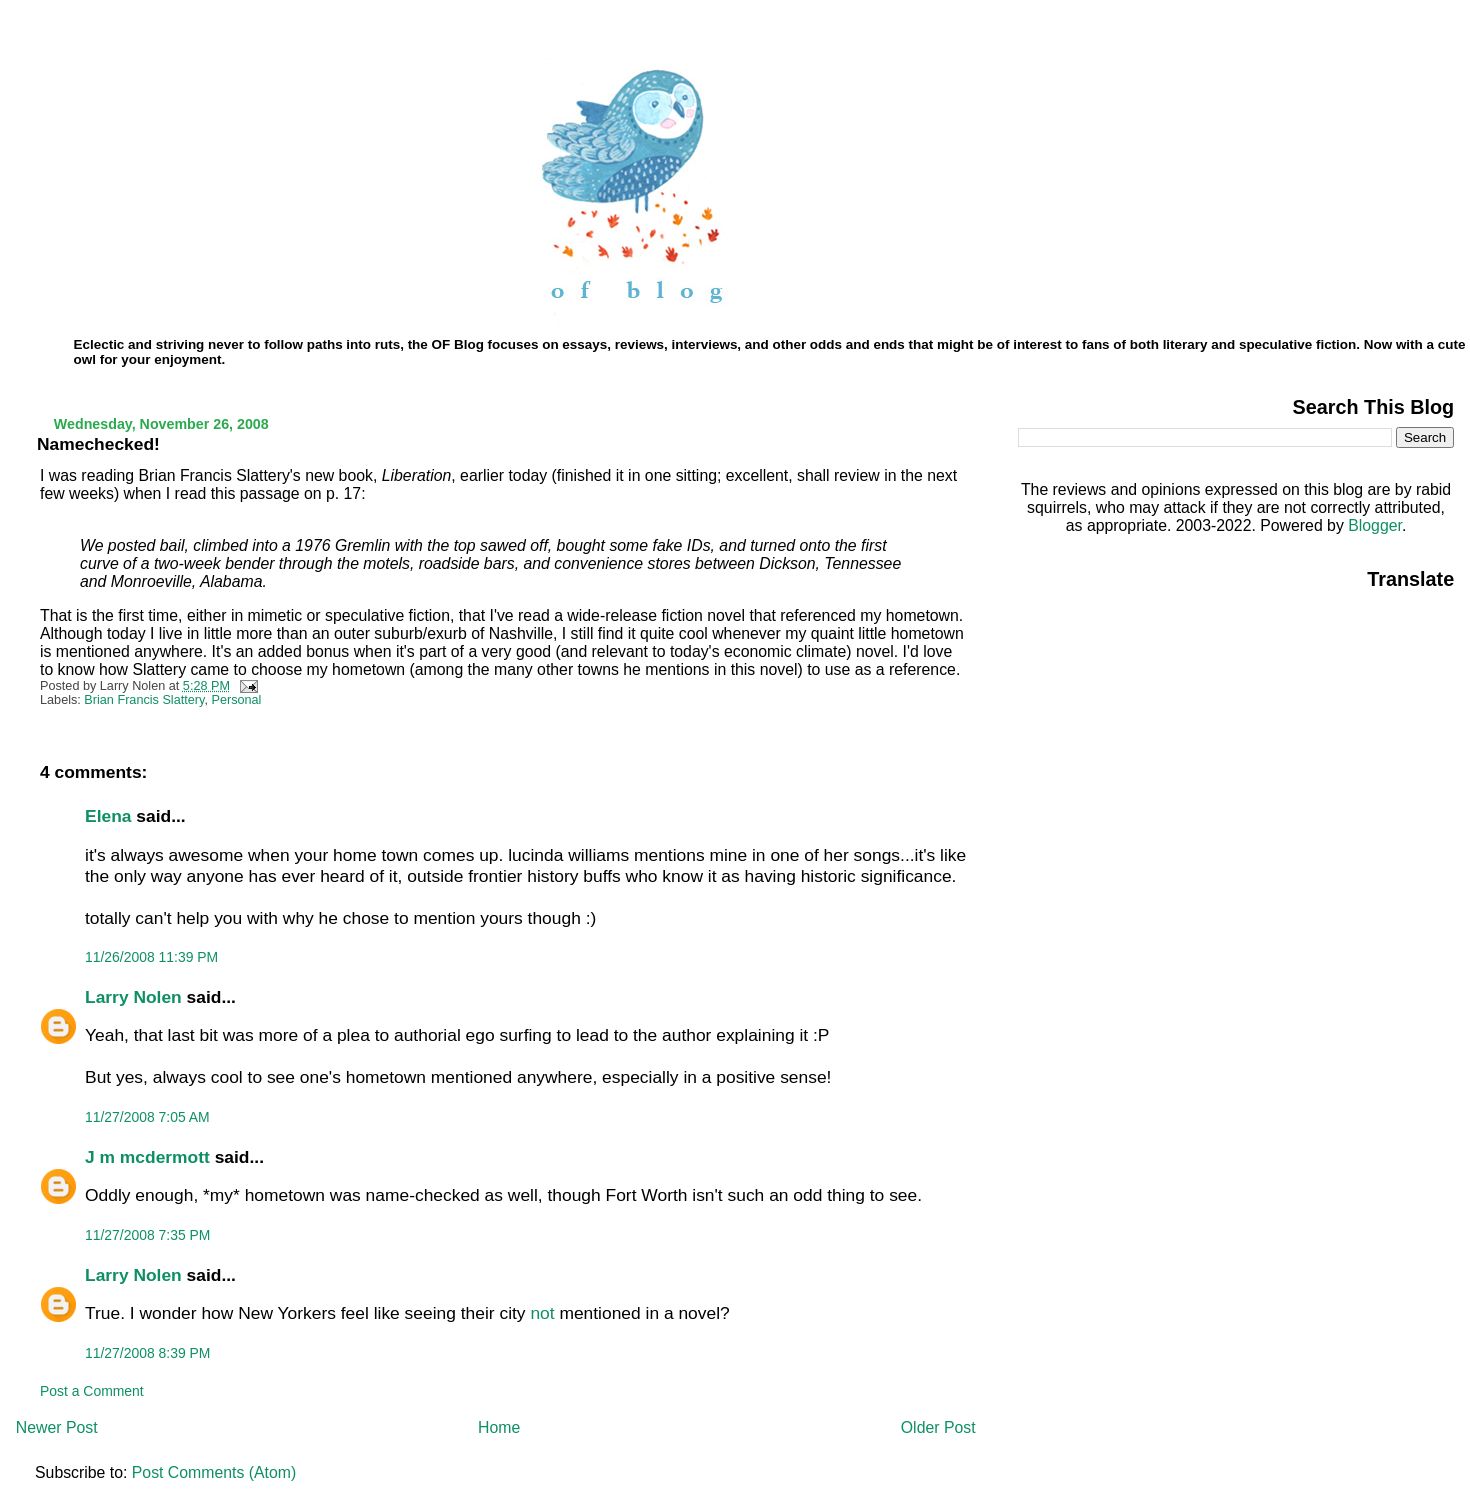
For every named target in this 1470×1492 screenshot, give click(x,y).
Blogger (1375, 525)
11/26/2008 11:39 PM (151, 957)
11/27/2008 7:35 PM (147, 1235)
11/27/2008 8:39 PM (147, 1353)
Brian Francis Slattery (144, 700)
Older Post (938, 1427)
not (542, 1313)
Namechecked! (98, 444)
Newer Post (57, 1427)
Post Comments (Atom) (214, 1472)
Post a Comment (92, 1391)
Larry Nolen (133, 997)
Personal (236, 700)
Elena (108, 816)
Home (499, 1427)
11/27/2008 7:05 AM (147, 1117)
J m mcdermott (147, 1157)
